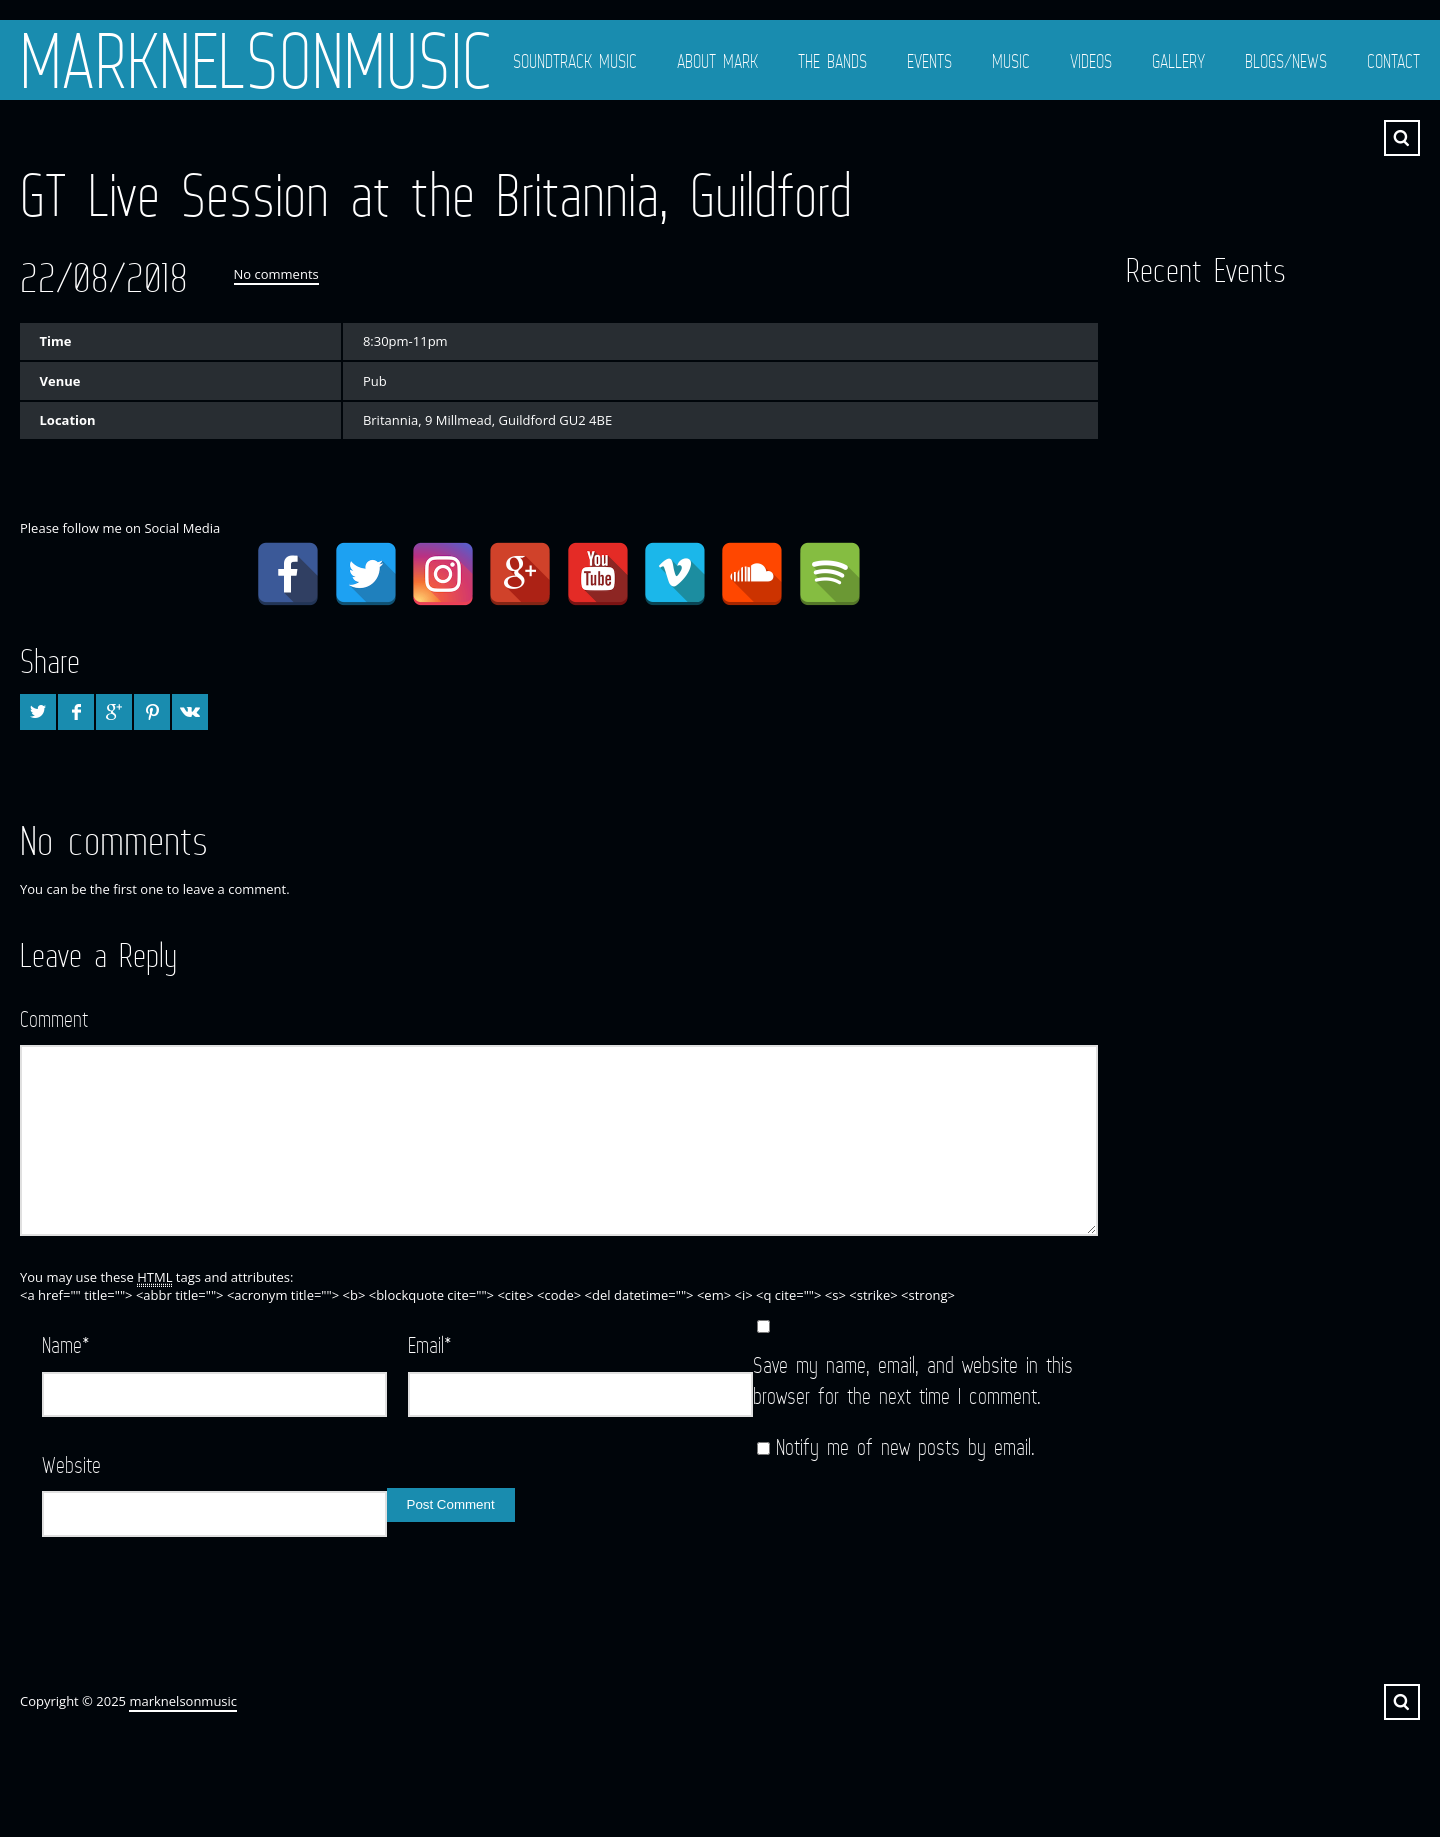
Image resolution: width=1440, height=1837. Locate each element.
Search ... (1402, 138)
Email (430, 1344)
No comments (276, 274)
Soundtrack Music (575, 61)
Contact (1393, 61)
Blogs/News (1286, 61)
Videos (1091, 61)
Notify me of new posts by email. (905, 1446)
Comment (54, 1018)
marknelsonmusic (256, 60)
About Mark (717, 61)
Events (929, 61)
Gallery (1178, 61)
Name (66, 1344)
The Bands (832, 61)
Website (71, 1464)
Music (1011, 61)
